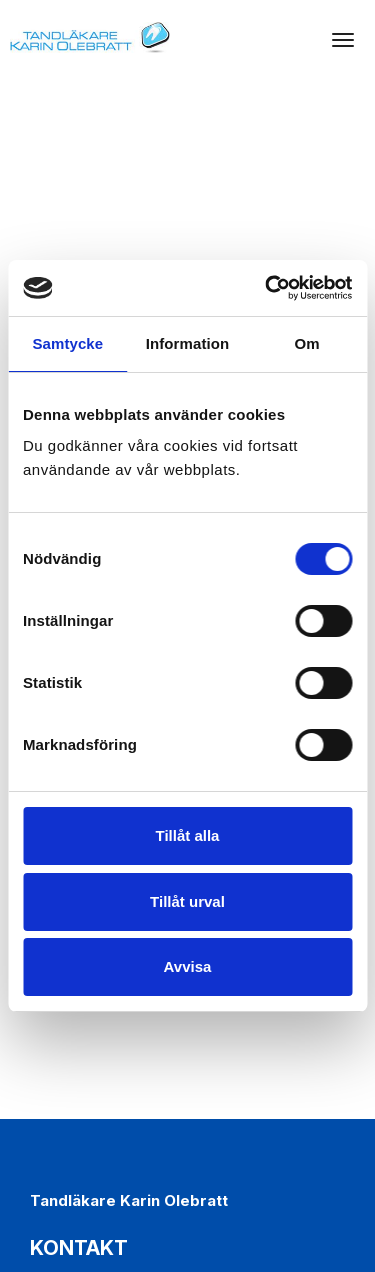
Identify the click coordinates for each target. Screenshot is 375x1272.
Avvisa (188, 966)
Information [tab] (188, 343)
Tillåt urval (187, 901)
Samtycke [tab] (67, 343)
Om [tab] (307, 343)
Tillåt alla (188, 835)
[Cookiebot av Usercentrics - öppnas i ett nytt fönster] (267, 288)
